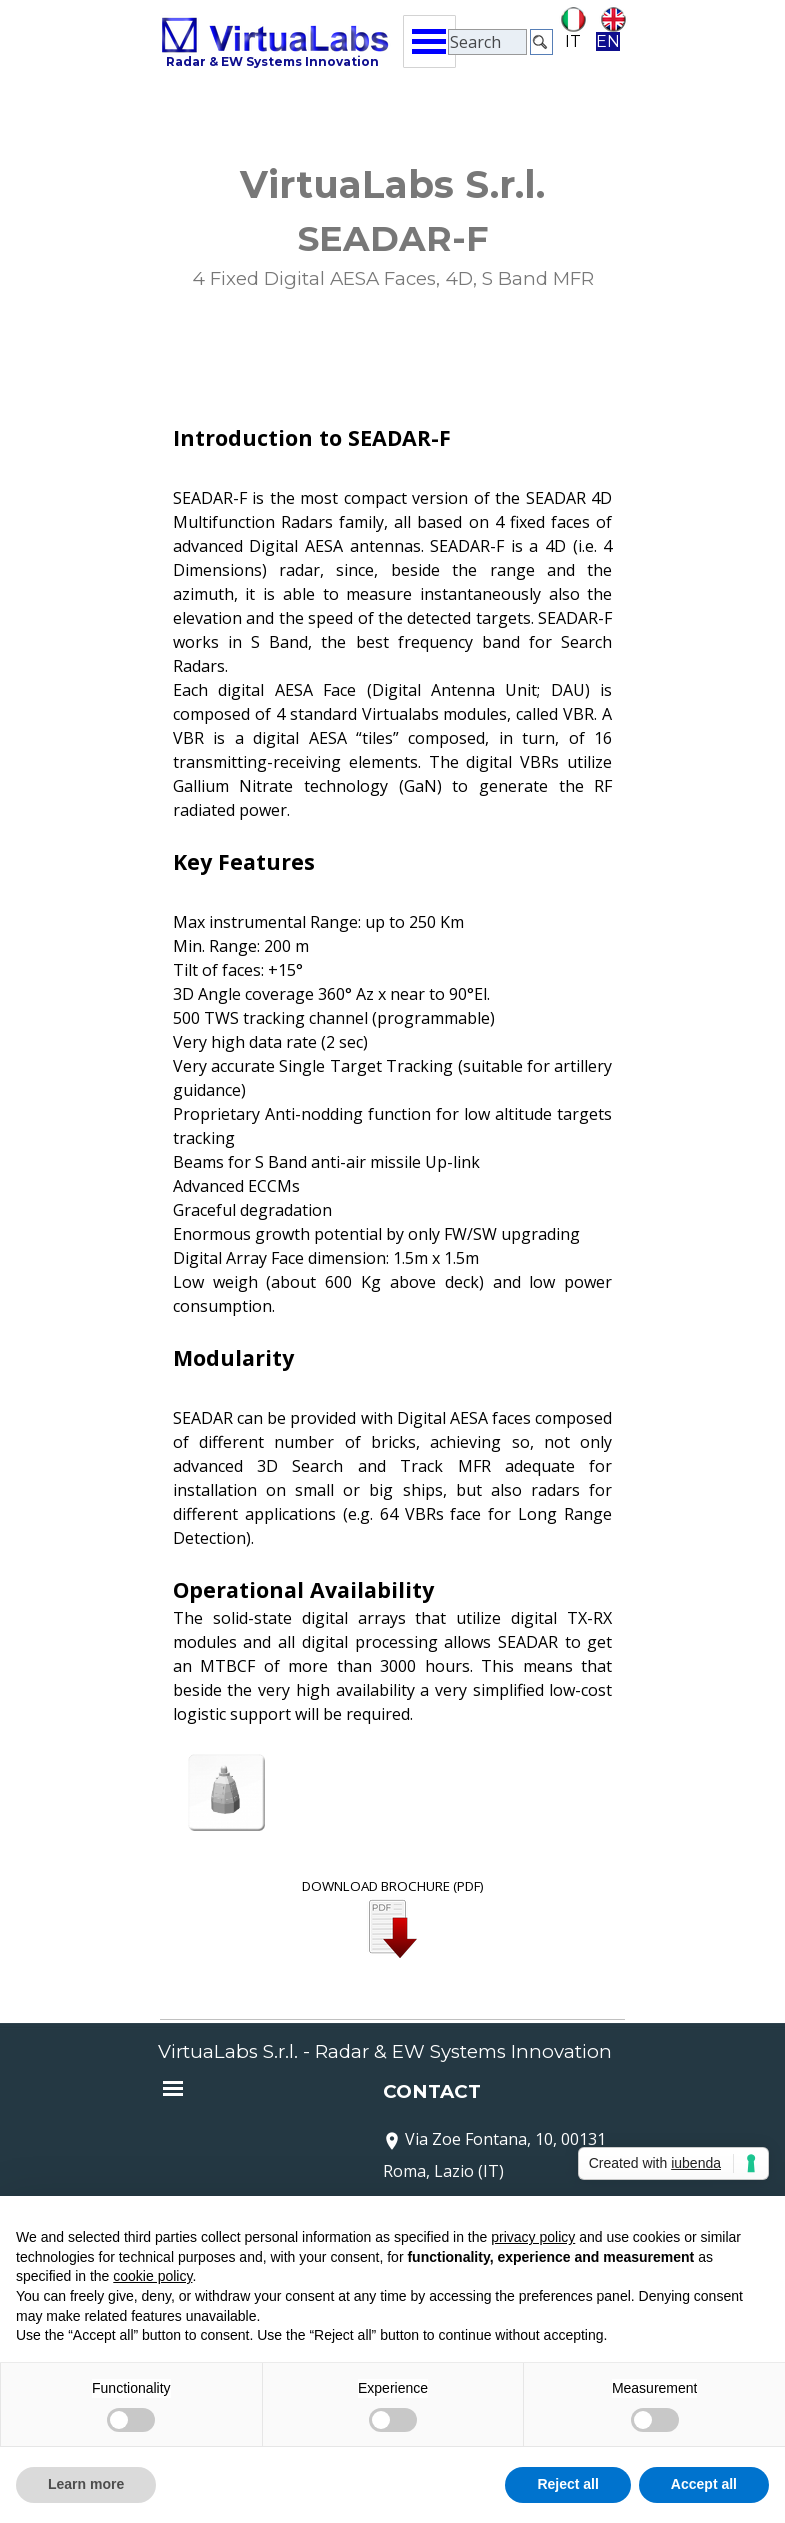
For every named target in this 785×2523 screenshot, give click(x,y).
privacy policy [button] (533, 2237)
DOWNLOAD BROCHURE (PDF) (393, 1886)
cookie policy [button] (152, 2276)
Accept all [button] (704, 2484)
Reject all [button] (567, 2484)
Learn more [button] (86, 2484)
